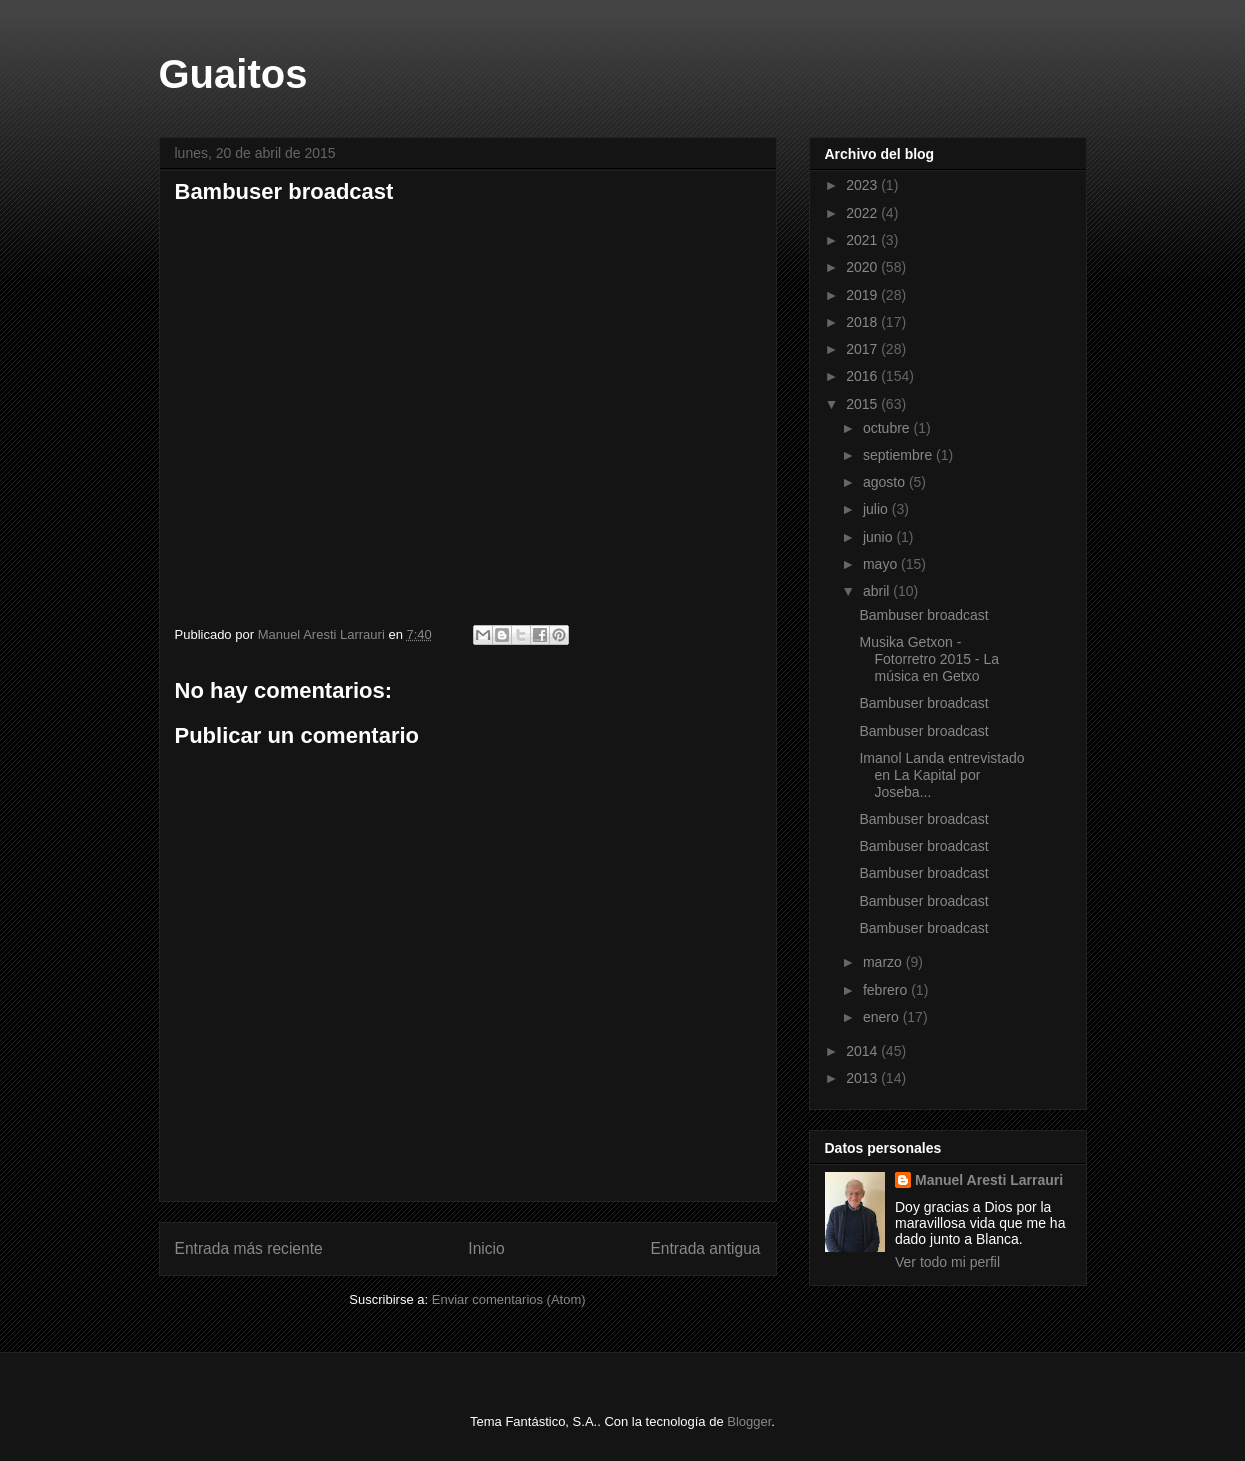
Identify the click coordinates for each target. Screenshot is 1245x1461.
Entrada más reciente (249, 1248)
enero (883, 1017)
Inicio (486, 1248)
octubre (888, 428)
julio (877, 509)
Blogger (749, 1421)
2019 (863, 295)
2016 (863, 376)
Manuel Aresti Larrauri (989, 1180)
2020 (863, 267)
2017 (863, 349)
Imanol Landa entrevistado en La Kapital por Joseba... (941, 775)
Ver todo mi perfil (947, 1262)
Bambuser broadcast (405, 406)
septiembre (899, 455)
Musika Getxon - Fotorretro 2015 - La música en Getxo (929, 659)
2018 (863, 322)
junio (879, 537)
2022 (863, 213)
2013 (863, 1078)
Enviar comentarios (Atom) (509, 1299)
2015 (863, 404)
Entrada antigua (705, 1248)
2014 (863, 1051)
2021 (863, 240)
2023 (863, 185)
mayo (882, 564)
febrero (887, 990)
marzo (884, 962)
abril (878, 591)
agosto (886, 482)
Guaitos (233, 74)
